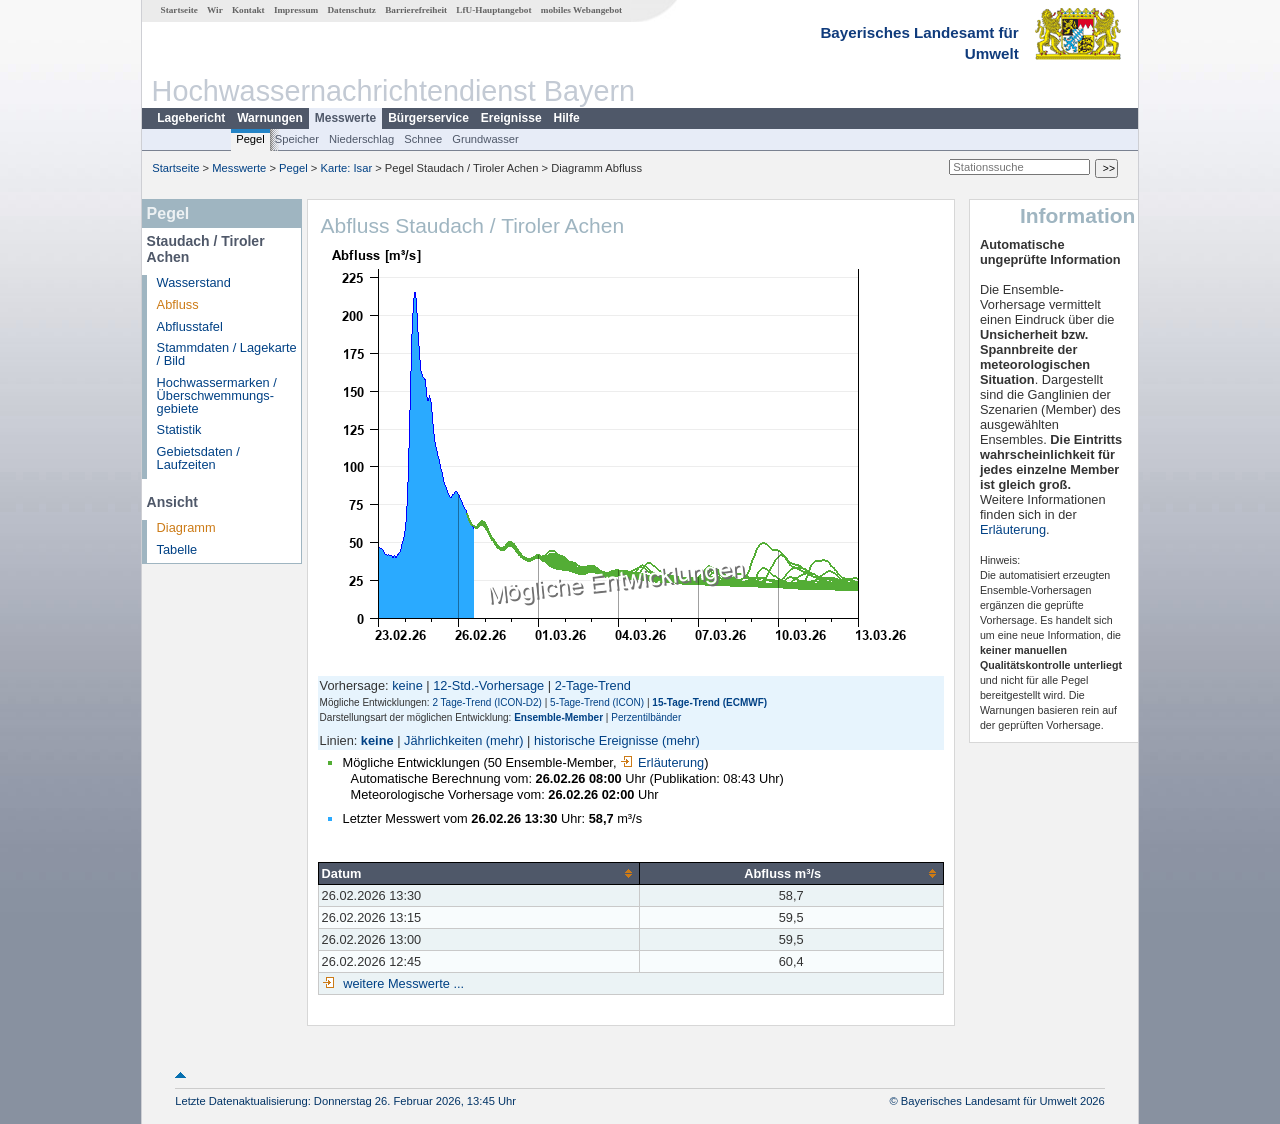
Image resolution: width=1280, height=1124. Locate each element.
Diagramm (186, 527)
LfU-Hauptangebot (493, 10)
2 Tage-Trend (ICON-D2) (486, 702)
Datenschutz (351, 10)
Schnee (423, 139)
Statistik (179, 429)
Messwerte (345, 118)
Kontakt (248, 10)
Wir (215, 10)
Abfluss (178, 304)
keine (407, 685)
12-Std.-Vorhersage (488, 685)
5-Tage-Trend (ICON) (597, 702)
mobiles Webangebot (581, 10)
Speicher (297, 139)
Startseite (179, 10)
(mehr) (505, 740)
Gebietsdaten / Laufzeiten (198, 458)
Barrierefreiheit (416, 10)
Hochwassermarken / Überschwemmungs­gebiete (217, 395)
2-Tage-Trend (593, 685)
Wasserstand (194, 282)
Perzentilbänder (646, 717)
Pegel (250, 139)
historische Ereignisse (596, 740)
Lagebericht (191, 118)
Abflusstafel (190, 326)
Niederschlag (361, 139)
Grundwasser (485, 139)
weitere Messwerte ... (402, 983)
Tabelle (177, 549)
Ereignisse (511, 118)
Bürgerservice (428, 118)
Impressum (296, 10)
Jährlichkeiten (443, 740)
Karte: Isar (347, 168)
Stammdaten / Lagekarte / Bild (227, 354)
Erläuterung (662, 762)
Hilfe (567, 118)
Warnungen (270, 118)
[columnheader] (478, 873)
